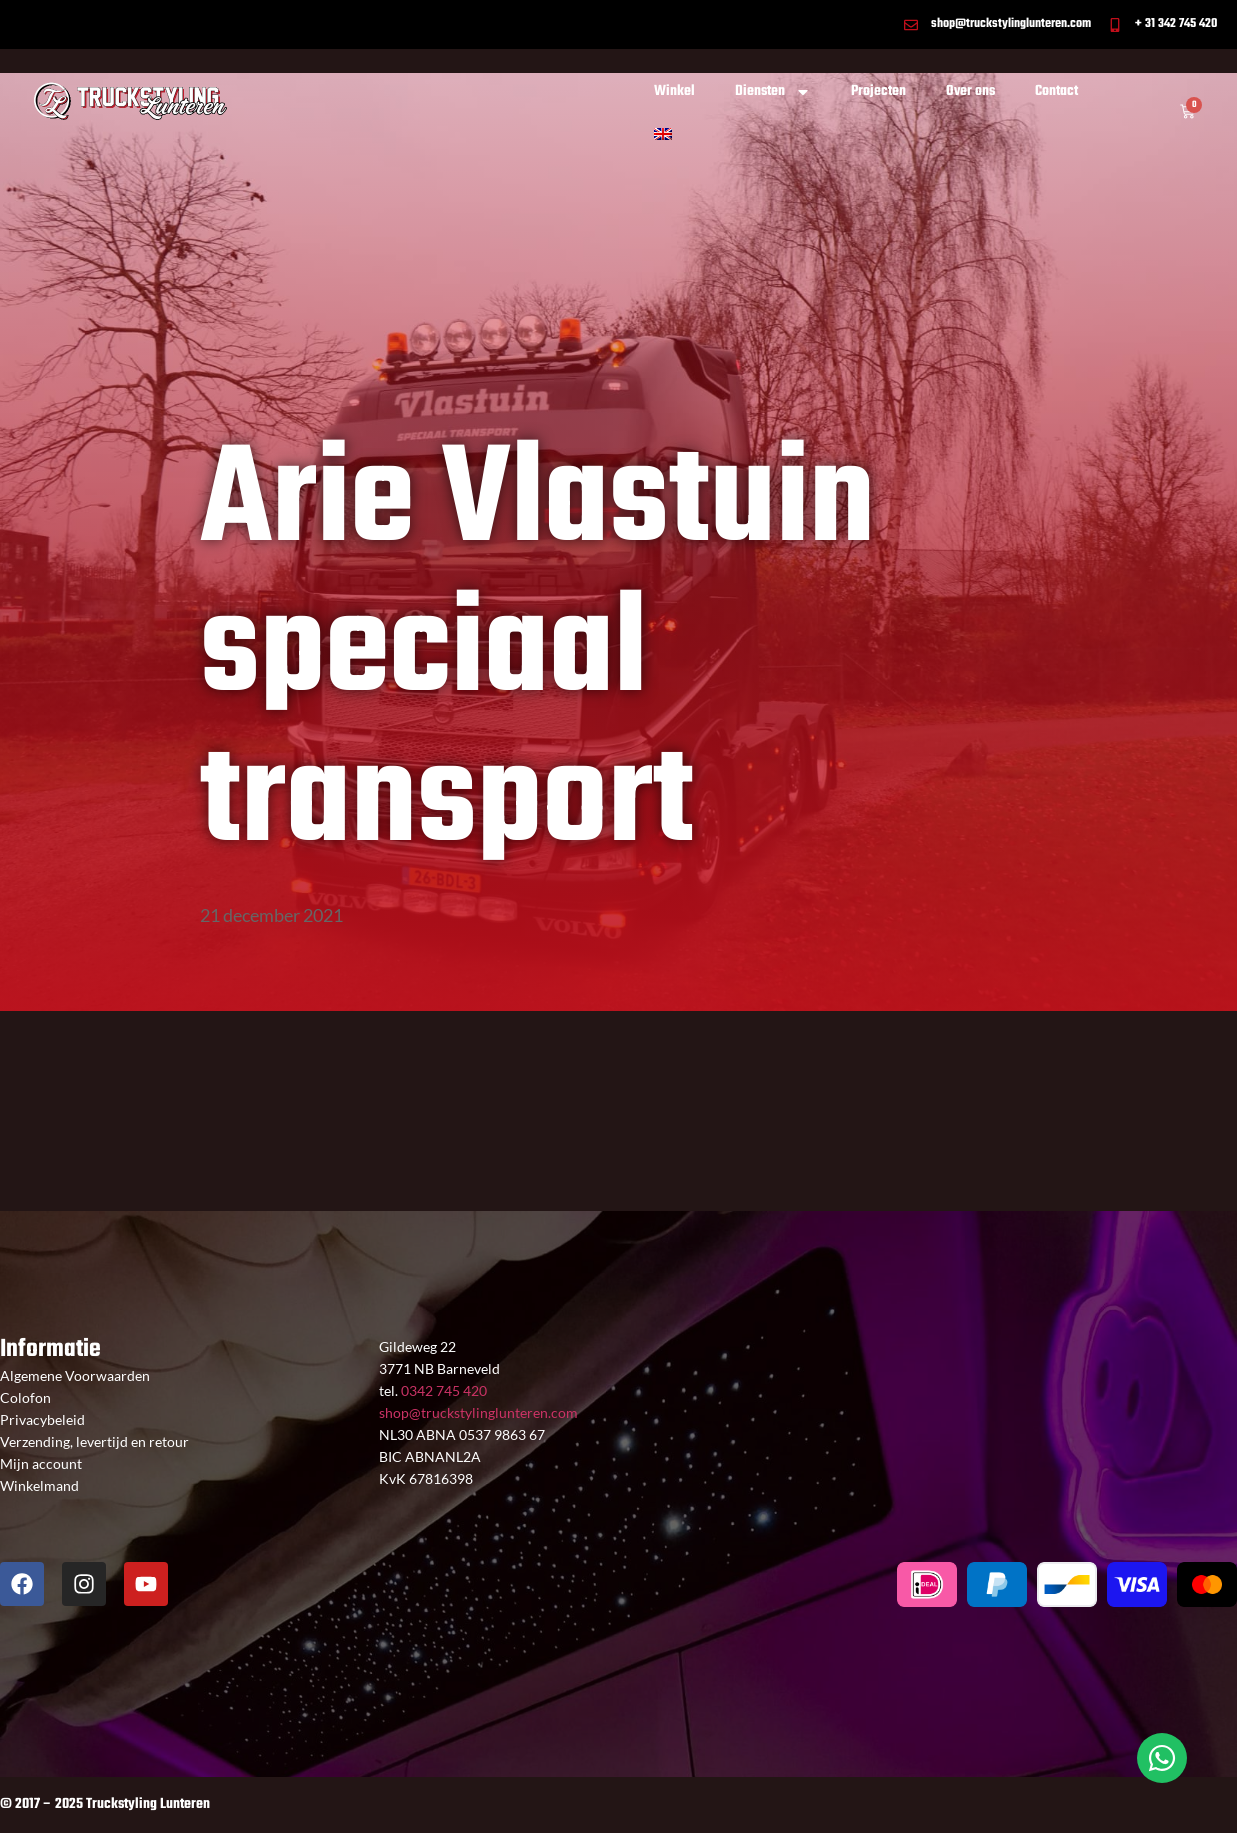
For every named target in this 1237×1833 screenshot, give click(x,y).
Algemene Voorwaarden (75, 1375)
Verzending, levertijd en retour (94, 1441)
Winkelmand (39, 1485)
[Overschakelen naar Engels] (663, 134)
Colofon (25, 1397)
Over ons (970, 91)
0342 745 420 (442, 1390)
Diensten (773, 92)
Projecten (878, 91)
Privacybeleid (42, 1419)
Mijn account (41, 1463)
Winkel (674, 91)
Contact (1056, 91)
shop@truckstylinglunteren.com (478, 1412)
